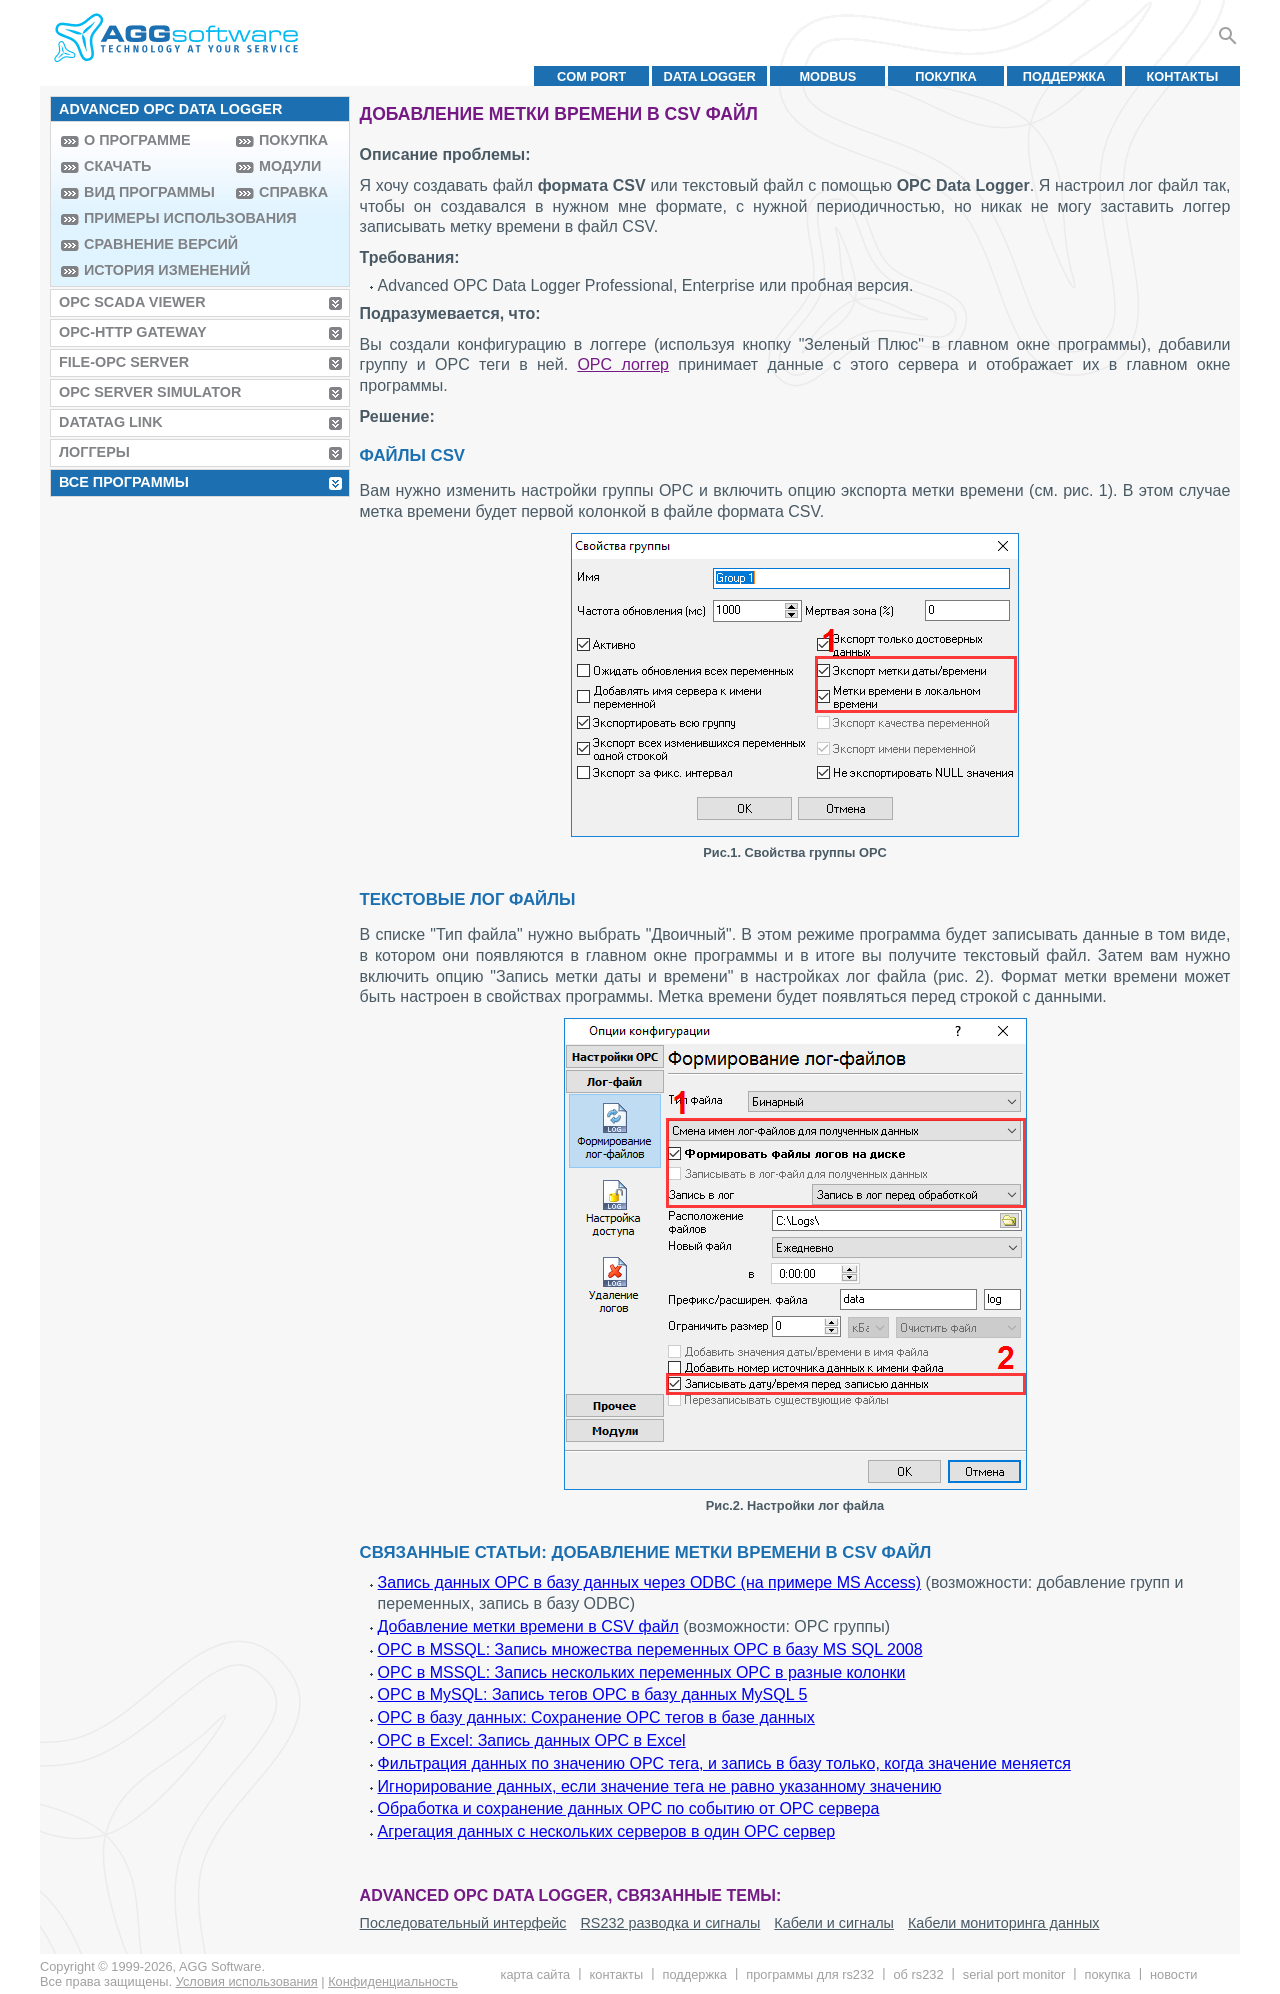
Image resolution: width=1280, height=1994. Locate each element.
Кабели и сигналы (834, 1923)
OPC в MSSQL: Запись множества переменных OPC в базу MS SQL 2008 (650, 1649)
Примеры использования (155, 218)
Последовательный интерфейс (463, 1923)
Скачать (117, 166)
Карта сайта (536, 1974)
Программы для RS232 (810, 1974)
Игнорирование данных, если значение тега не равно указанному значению (660, 1786)
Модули (290, 166)
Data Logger (710, 76)
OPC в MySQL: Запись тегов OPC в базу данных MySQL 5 (593, 1694)
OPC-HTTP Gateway (133, 332)
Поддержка (1064, 76)
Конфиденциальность (393, 1981)
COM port (591, 76)
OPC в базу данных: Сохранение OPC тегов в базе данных (596, 1717)
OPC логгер (623, 364)
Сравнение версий (155, 244)
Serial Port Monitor (1014, 1974)
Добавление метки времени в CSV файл (528, 1626)
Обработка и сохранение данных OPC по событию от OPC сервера (629, 1808)
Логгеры (94, 452)
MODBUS (827, 76)
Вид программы (149, 192)
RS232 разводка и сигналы (670, 1923)
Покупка (946, 76)
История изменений (155, 270)
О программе (137, 140)
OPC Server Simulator (150, 392)
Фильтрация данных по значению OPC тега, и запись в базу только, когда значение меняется (724, 1763)
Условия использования (247, 1981)
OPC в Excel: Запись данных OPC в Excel (532, 1740)
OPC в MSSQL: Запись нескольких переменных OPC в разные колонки (642, 1672)
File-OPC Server (124, 362)
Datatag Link (111, 422)
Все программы (124, 482)
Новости (1173, 1974)
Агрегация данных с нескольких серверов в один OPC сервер (607, 1831)
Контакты (1183, 76)
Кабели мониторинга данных (1004, 1923)
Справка (293, 192)
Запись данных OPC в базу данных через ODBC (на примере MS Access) (650, 1582)
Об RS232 (918, 1974)
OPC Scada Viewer (132, 302)
